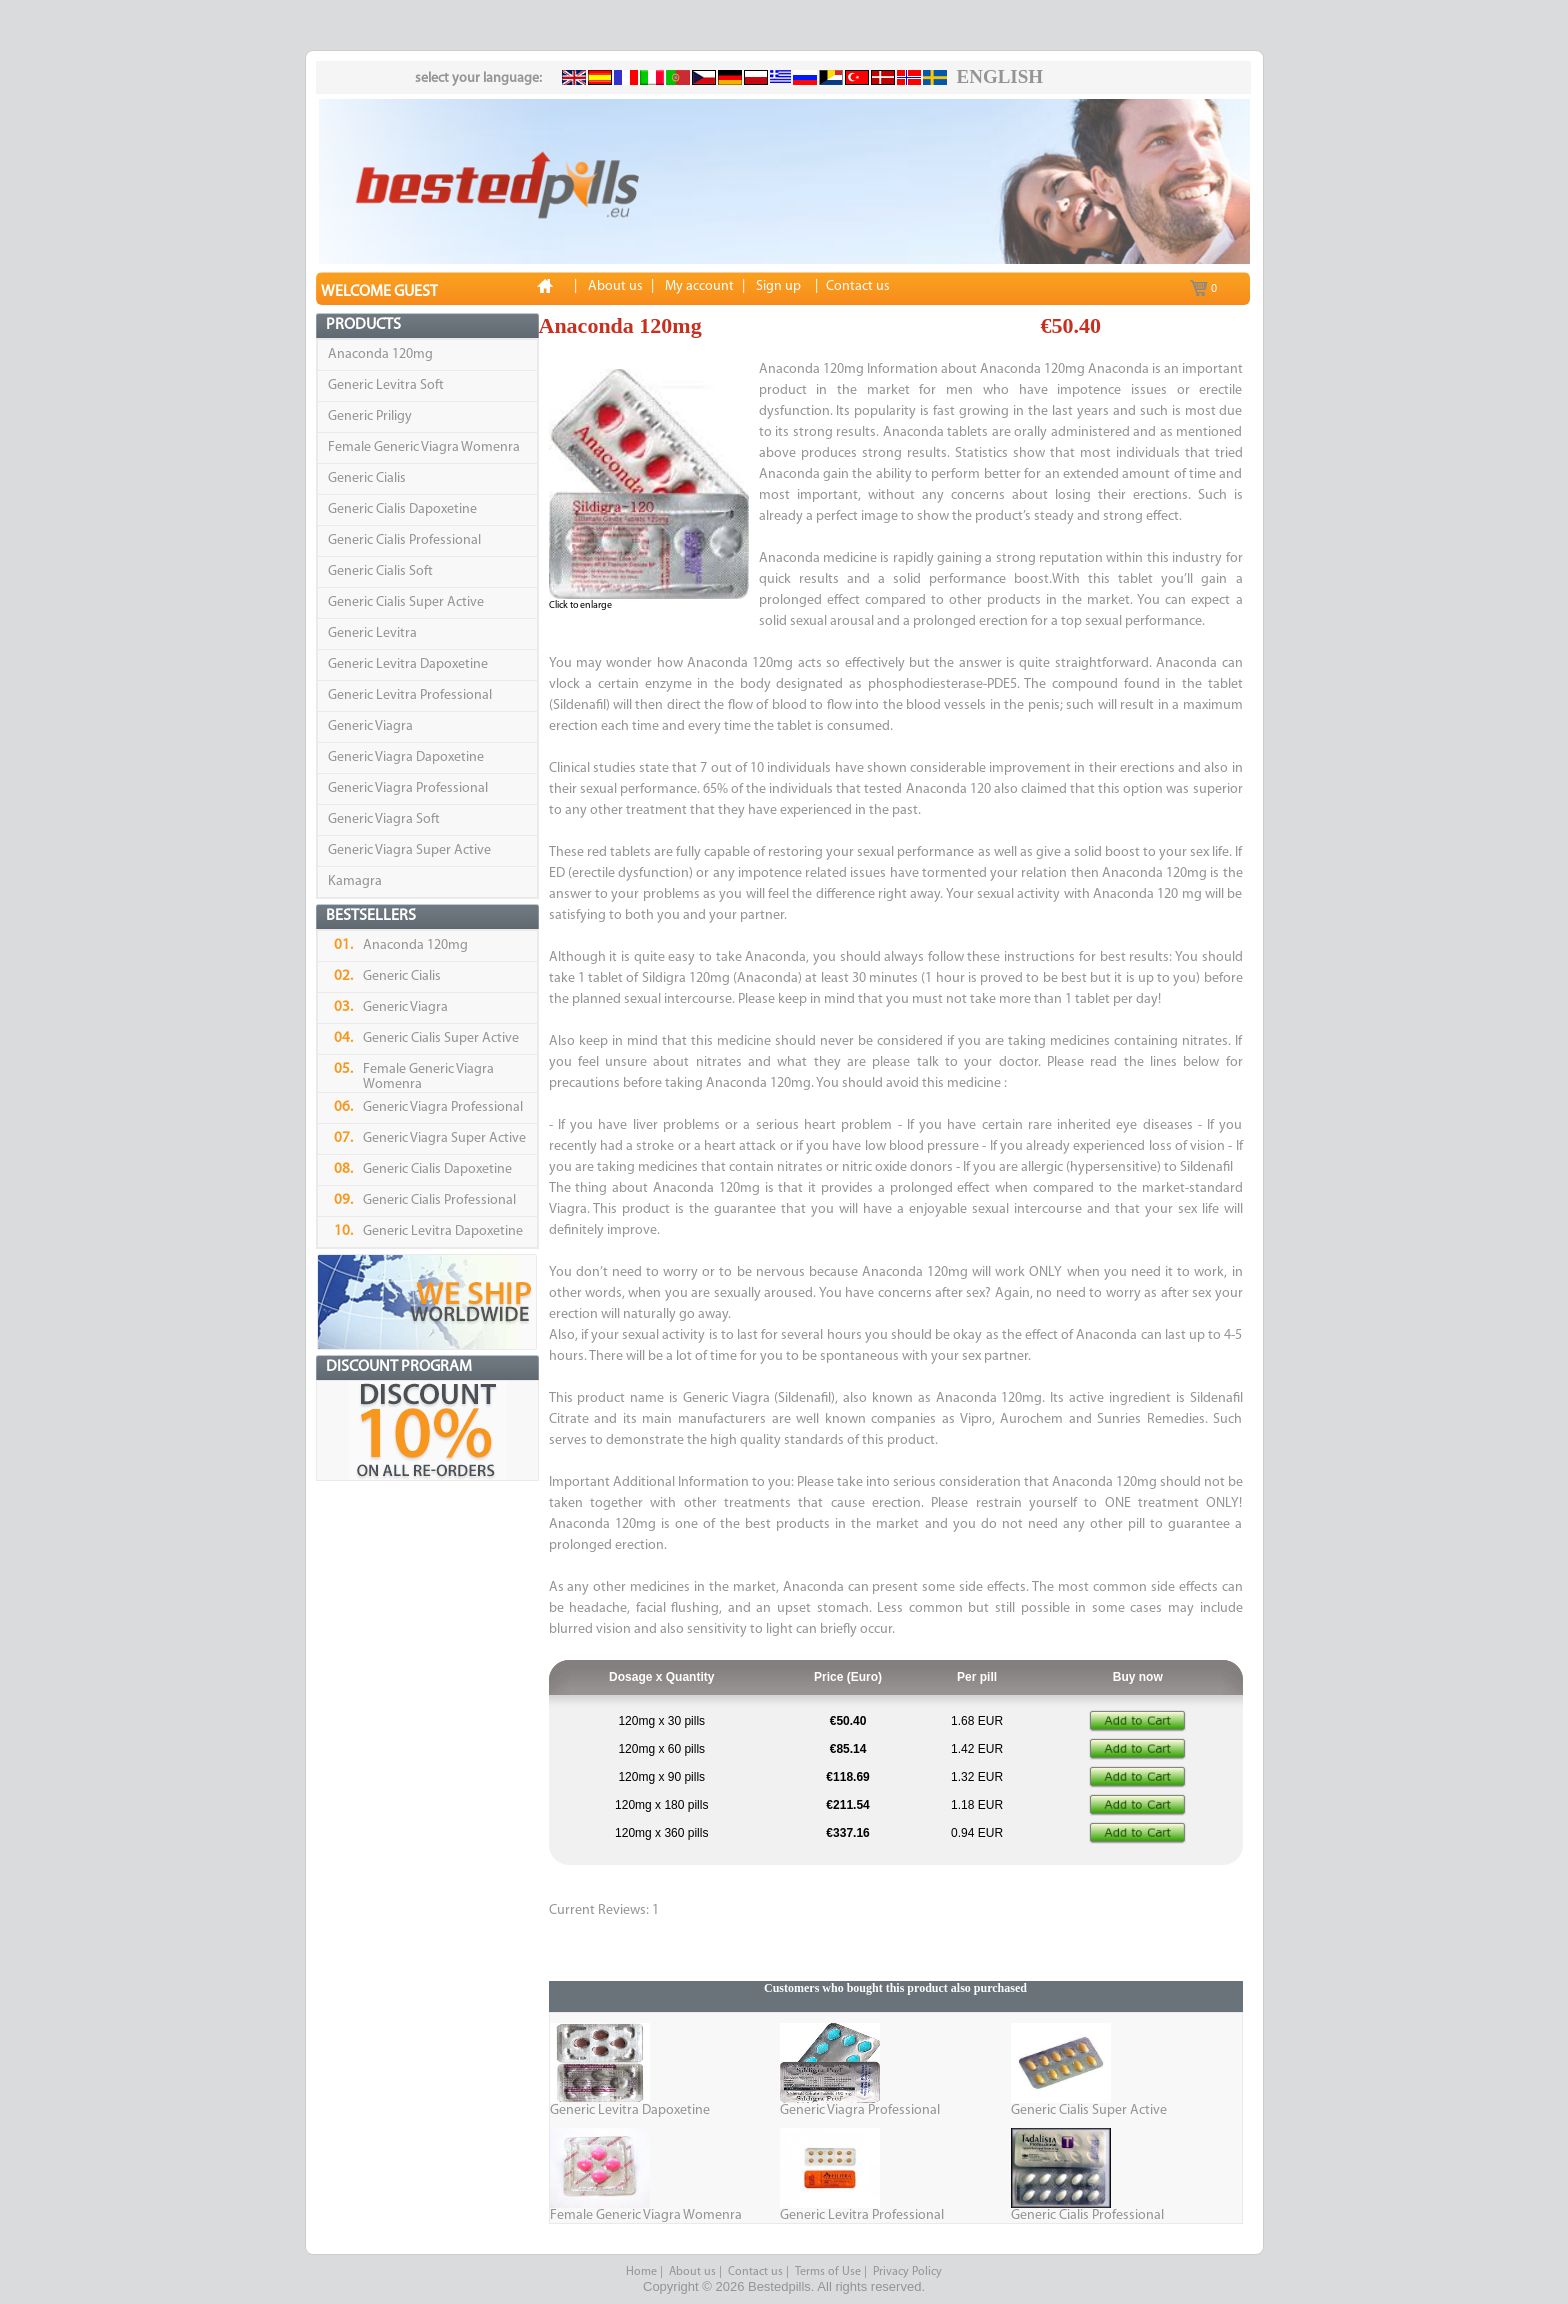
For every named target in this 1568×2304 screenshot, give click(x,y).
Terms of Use (828, 2272)
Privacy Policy (907, 2272)
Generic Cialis (367, 478)
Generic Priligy (370, 416)
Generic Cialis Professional (404, 540)
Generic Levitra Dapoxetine (408, 664)
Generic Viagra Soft (384, 819)
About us (692, 2272)
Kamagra (355, 881)
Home (641, 2272)
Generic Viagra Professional (408, 788)
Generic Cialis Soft (380, 571)
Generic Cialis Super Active (406, 602)
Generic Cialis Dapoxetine (402, 509)
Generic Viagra (370, 726)
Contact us (755, 2272)
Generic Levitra (372, 633)
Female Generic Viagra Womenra (424, 447)
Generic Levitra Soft (386, 385)
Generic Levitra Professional (410, 695)
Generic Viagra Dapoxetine (406, 757)
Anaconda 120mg (380, 354)
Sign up (778, 286)
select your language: (478, 78)
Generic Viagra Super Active (409, 850)
